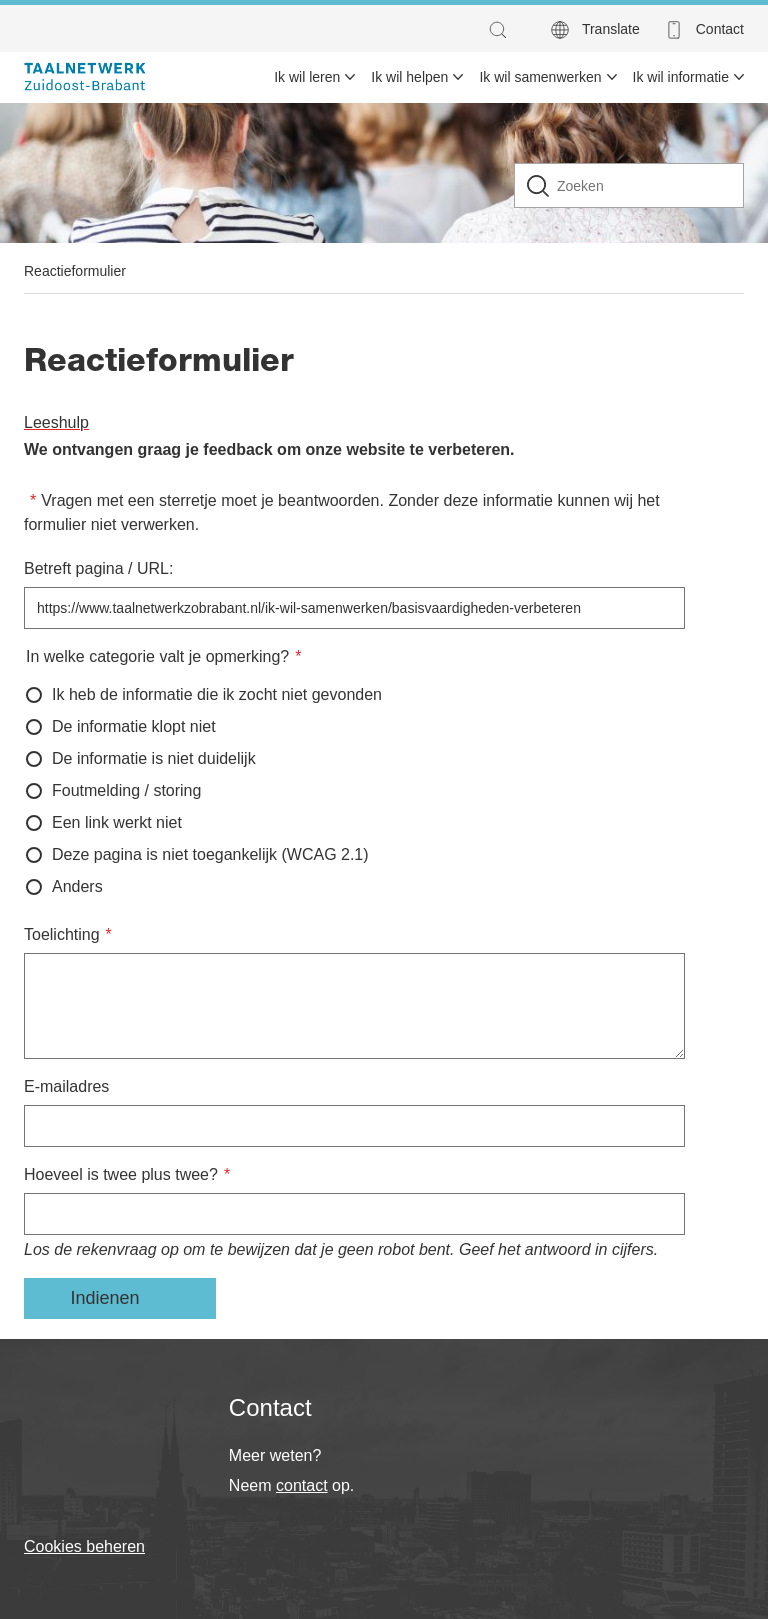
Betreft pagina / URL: (98, 568)
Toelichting (62, 934)
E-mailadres (66, 1086)
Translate (611, 29)
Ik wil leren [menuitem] (307, 77)
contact (302, 1485)
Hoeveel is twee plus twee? (121, 1174)
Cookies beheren (84, 1546)
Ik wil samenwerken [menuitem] (540, 77)
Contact (720, 29)
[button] (503, 30)
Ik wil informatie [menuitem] (681, 77)
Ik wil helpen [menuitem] (409, 77)
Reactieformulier (75, 271)
